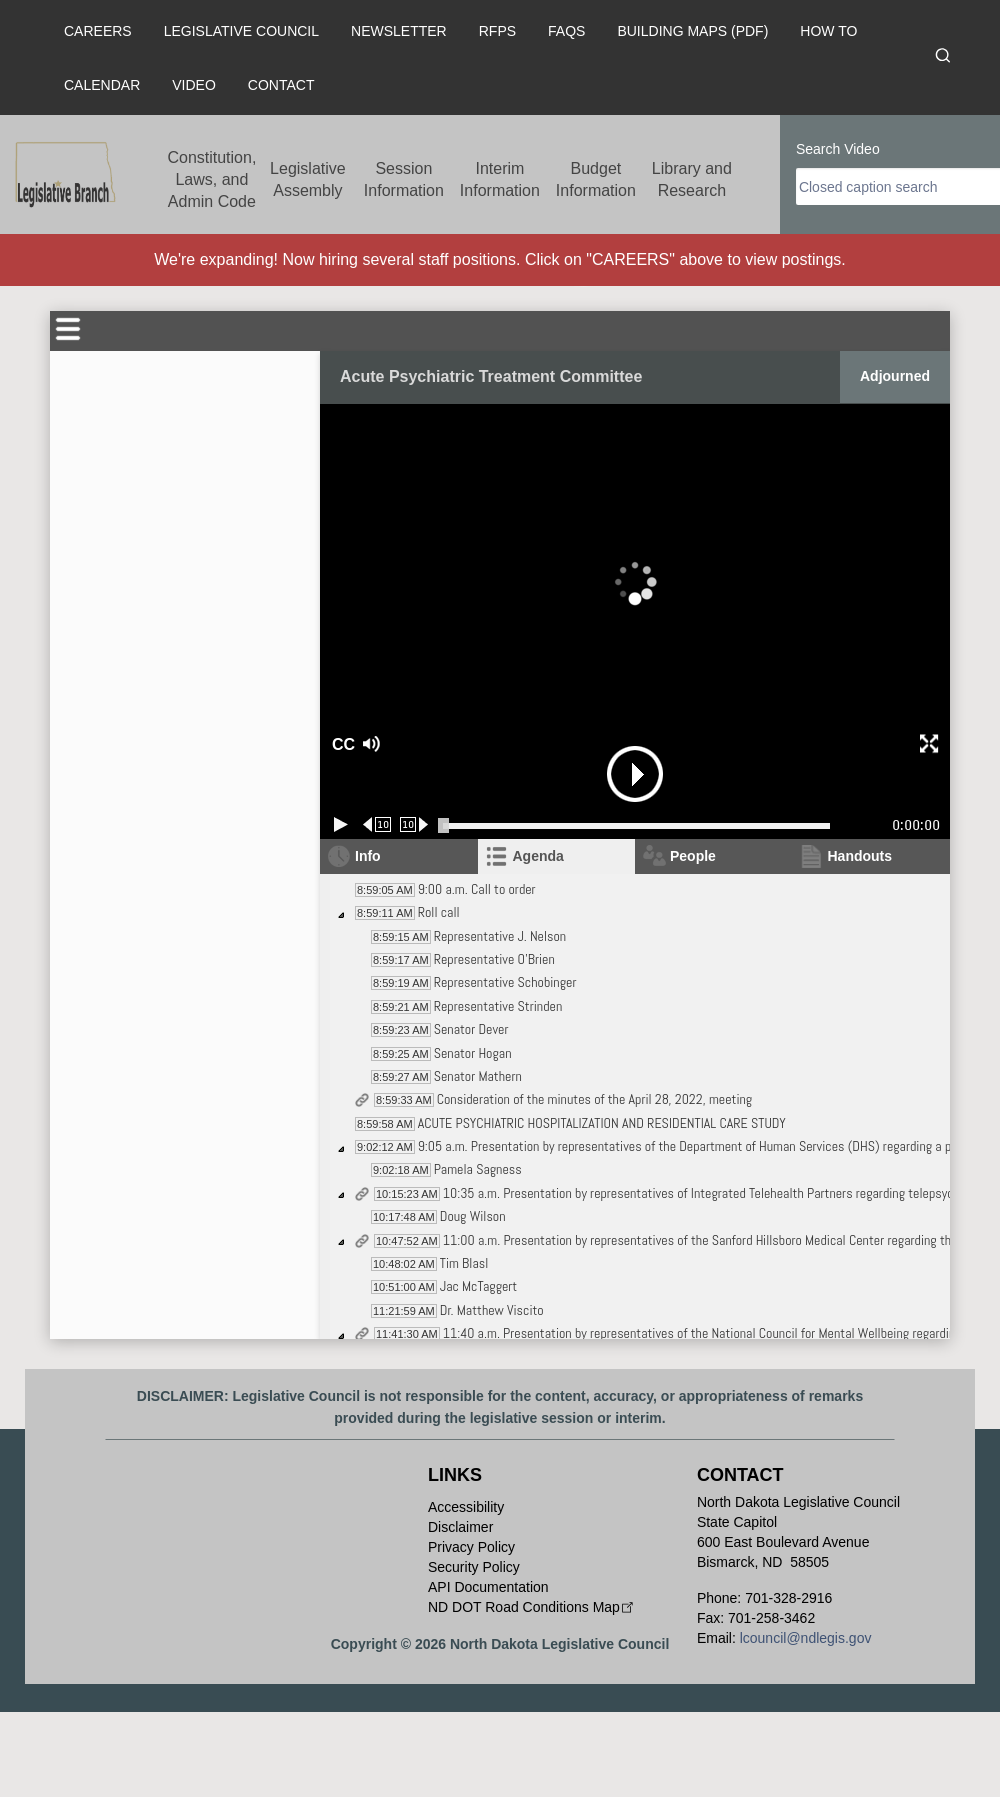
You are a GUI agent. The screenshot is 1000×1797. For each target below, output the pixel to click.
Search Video (838, 149)
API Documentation (488, 1587)
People (693, 856)
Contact (281, 85)
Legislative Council (241, 31)
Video (194, 85)
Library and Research (692, 179)
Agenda (538, 856)
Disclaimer (460, 1527)
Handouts (860, 856)
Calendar (102, 85)
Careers (98, 31)
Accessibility (466, 1507)
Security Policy (474, 1567)
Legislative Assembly (308, 179)
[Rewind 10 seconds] (377, 824)
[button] (441, 744)
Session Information (404, 179)
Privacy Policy (471, 1547)
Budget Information (596, 179)
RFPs (497, 31)
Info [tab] (368, 856)
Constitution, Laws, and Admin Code (211, 179)
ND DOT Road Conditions (532, 1607)
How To (828, 31)
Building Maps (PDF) (692, 31)
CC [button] (341, 744)
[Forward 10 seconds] (414, 824)
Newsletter (399, 31)
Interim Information (500, 179)
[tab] (557, 856)
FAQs (566, 31)
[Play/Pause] (341, 824)
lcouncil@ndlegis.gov (806, 1638)
